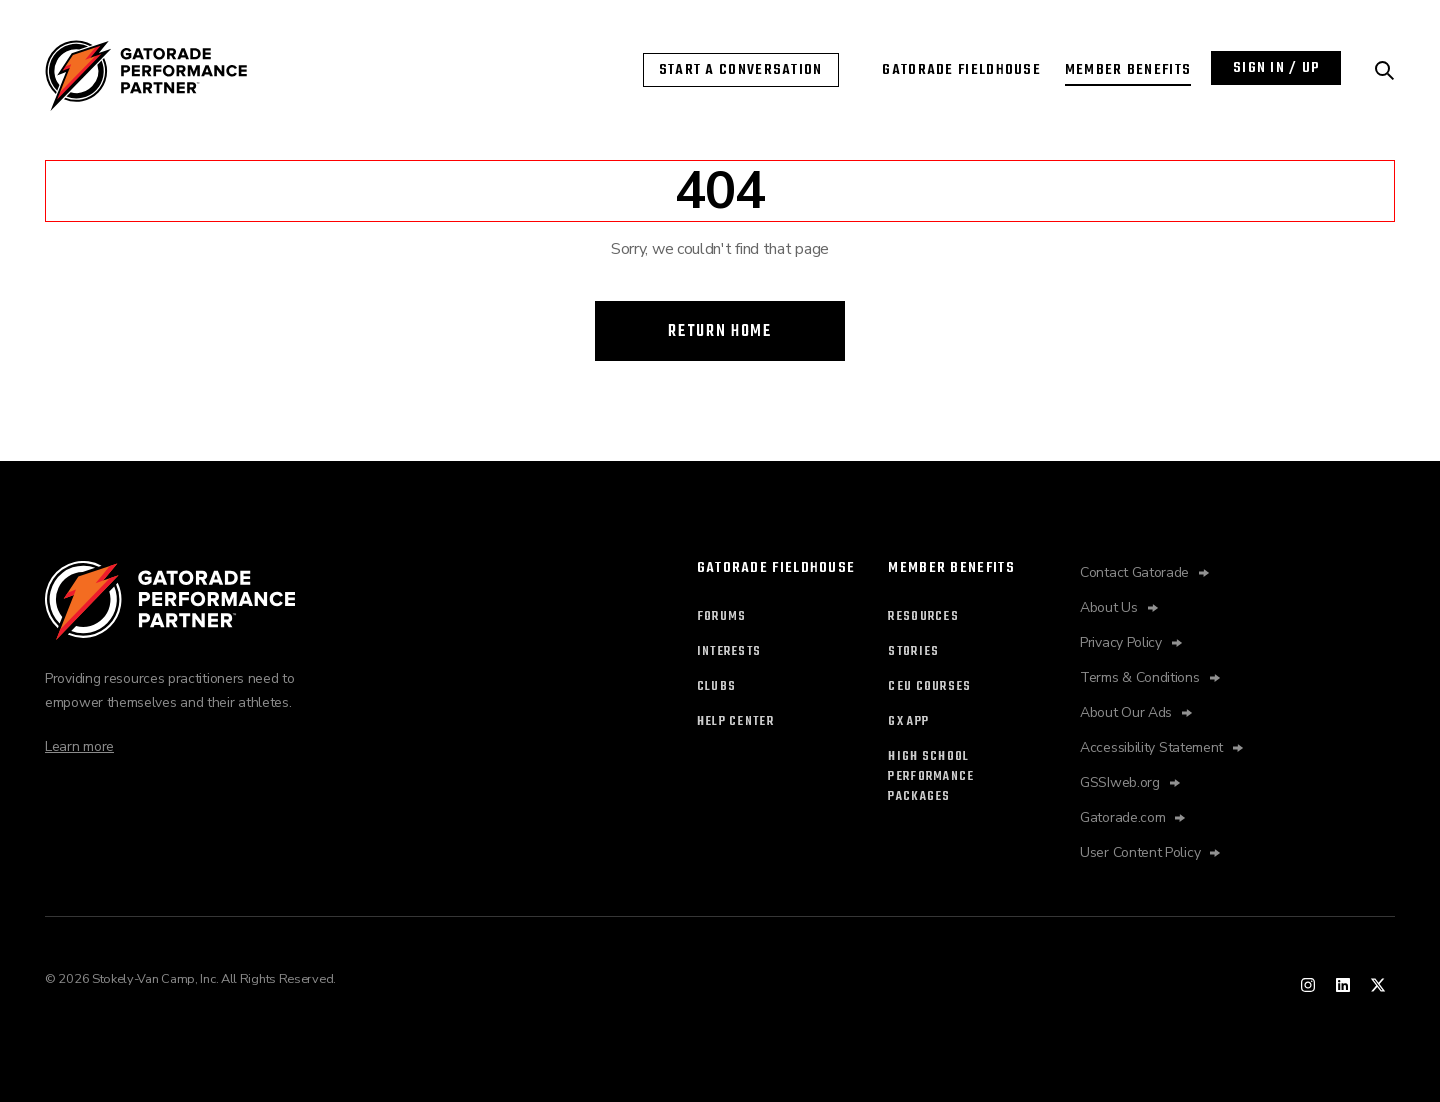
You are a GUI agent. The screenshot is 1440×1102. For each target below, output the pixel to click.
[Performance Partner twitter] (1377, 984)
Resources (923, 617)
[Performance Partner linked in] (1342, 984)
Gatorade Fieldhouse (961, 70)
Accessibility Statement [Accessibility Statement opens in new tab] (1151, 747)
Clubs (717, 687)
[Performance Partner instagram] (1307, 984)
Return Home (720, 331)
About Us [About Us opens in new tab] (1109, 607)
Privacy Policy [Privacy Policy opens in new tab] (1121, 642)
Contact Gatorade (1134, 572)
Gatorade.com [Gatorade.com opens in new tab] (1122, 817)
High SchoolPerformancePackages (931, 777)
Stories (913, 652)
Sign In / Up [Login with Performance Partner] (1276, 68)
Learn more (79, 746)
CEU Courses (929, 687)
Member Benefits (1128, 70)
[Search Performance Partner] (1385, 70)
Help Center (735, 722)
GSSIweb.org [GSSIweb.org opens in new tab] (1120, 782)
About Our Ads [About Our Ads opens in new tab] (1126, 712)
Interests (729, 652)
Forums (722, 617)
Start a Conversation (741, 70)
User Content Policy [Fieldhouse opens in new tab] (1140, 852)
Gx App (908, 722)
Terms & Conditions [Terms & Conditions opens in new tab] (1140, 677)
